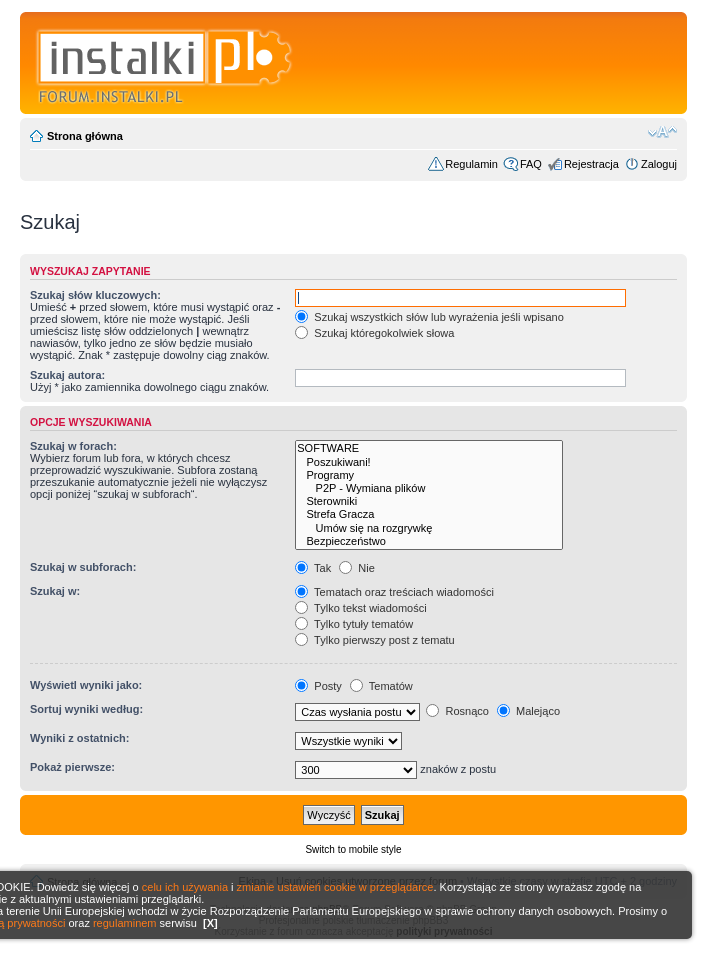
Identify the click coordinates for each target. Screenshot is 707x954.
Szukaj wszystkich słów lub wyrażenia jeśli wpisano (429, 317)
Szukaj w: (55, 591)
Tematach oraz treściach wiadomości (394, 592)
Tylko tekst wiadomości (360, 608)
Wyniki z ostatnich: (79, 738)
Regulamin (471, 164)
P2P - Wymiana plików (429, 488)
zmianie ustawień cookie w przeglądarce (335, 887)
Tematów (381, 686)
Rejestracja (591, 164)
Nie (357, 568)
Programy (429, 475)
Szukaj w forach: (73, 446)
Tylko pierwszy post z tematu (374, 640)
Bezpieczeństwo (429, 541)
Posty (318, 686)
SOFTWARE (429, 448)
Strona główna (85, 136)
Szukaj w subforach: (83, 567)
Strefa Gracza (429, 514)
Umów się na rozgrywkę (429, 528)
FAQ (531, 164)
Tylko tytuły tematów (354, 624)
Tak (313, 568)
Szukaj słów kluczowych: (95, 295)
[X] (210, 923)
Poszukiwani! (429, 462)
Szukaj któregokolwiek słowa (374, 333)
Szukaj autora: (67, 375)
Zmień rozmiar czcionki (662, 132)
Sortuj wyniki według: (86, 709)
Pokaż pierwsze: (72, 767)
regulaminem (125, 923)
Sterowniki (429, 501)
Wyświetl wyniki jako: (86, 685)
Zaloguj (659, 164)
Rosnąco (457, 711)
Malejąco (528, 711)
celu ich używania (185, 887)
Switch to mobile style (353, 849)
